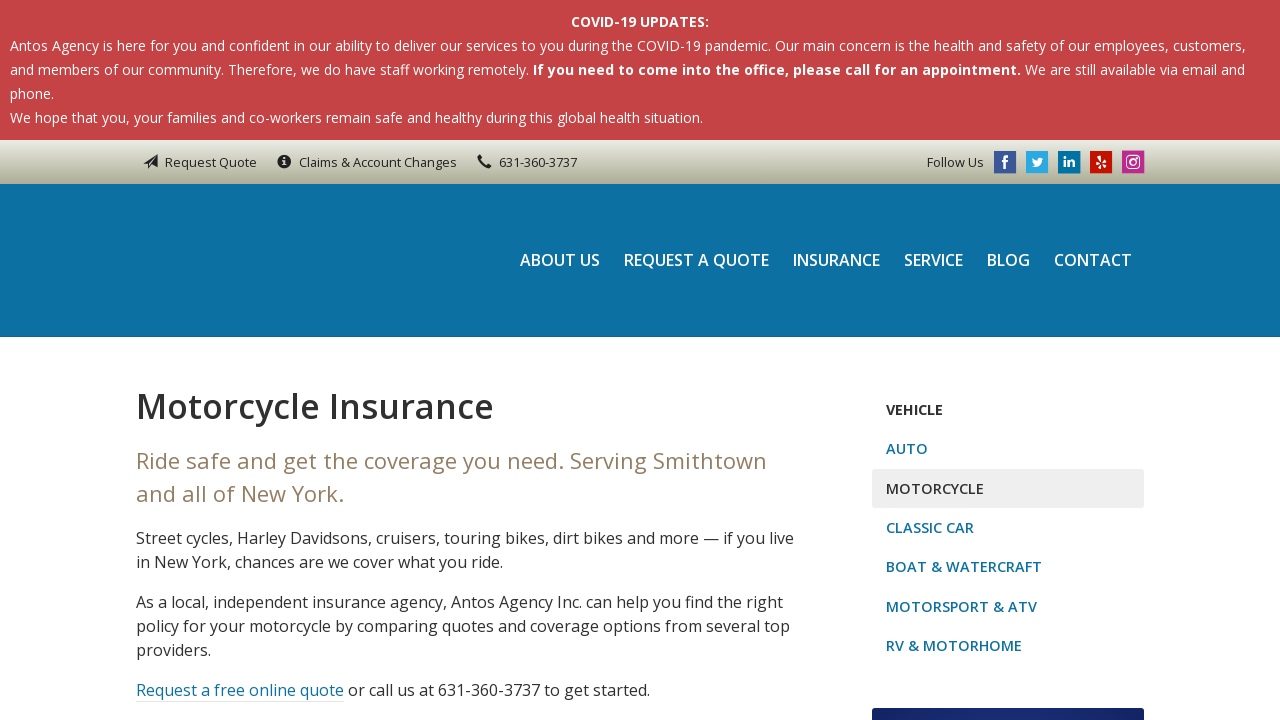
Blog (1008, 260)
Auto (907, 448)
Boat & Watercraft (964, 566)
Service (933, 260)
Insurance (836, 260)
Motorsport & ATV (961, 606)
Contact (1093, 260)
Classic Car (930, 527)
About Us (560, 260)
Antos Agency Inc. (271, 260)
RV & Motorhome (954, 645)
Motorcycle (935, 488)
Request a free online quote (240, 690)
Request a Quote (696, 260)
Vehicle (914, 409)
